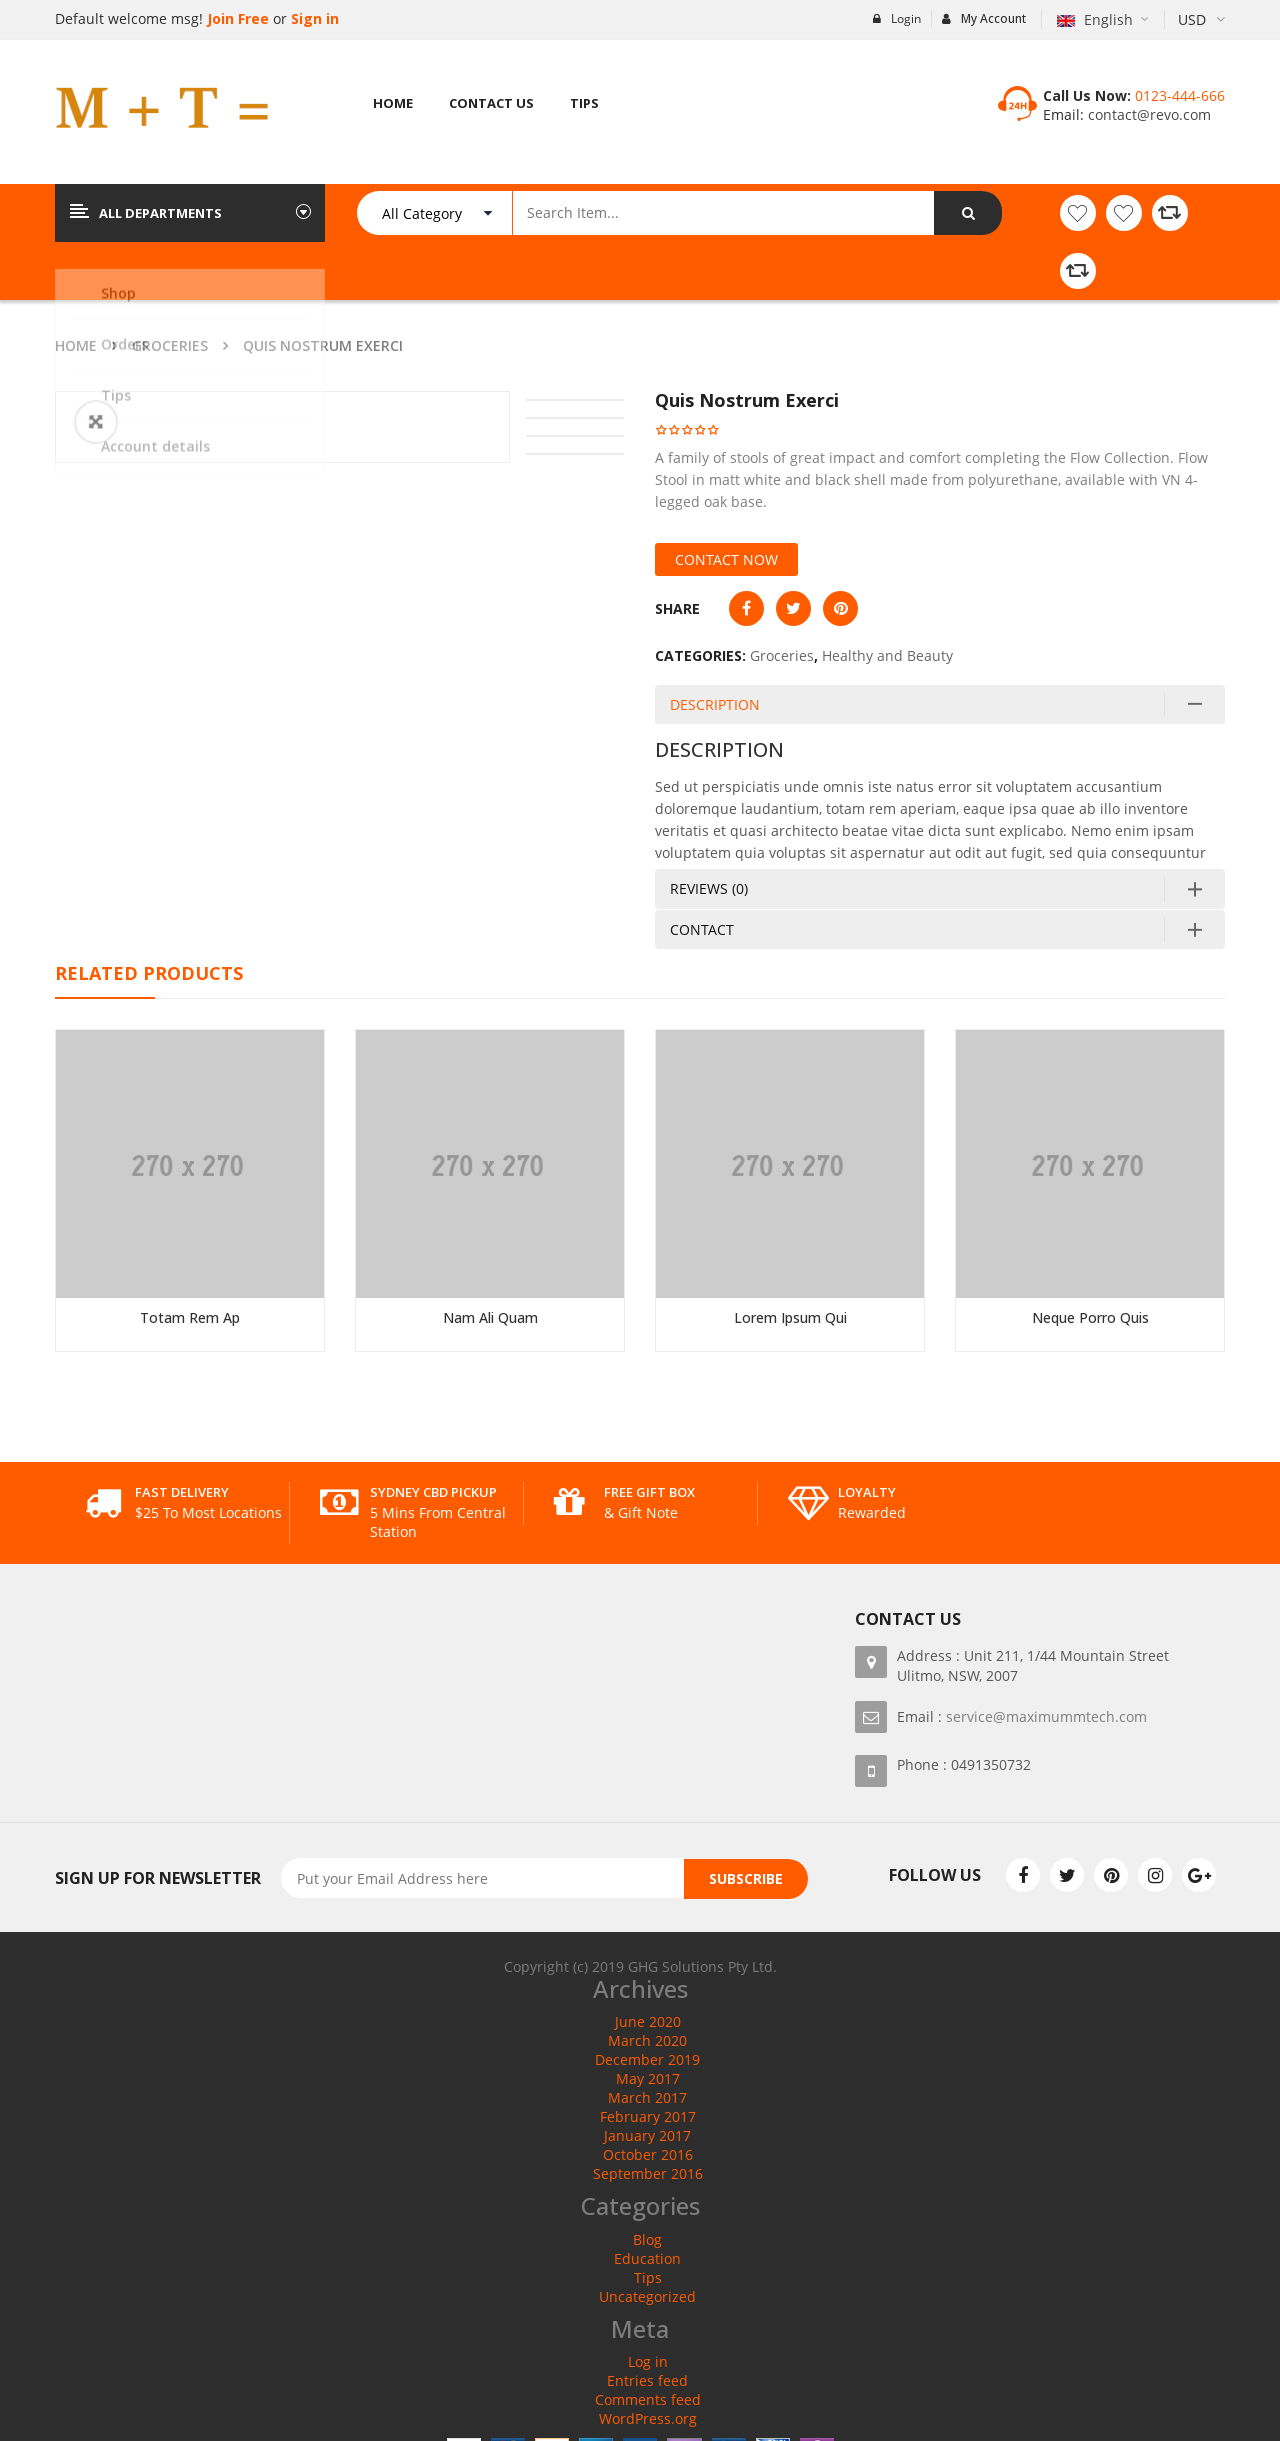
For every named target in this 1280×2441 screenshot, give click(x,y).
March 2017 (647, 2097)
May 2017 (648, 2078)
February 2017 (648, 2116)
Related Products (149, 973)
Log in (648, 2361)
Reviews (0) (709, 888)
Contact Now (726, 559)
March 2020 (647, 2040)
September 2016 (648, 2173)
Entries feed (647, 2380)
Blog (647, 2239)
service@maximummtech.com (1046, 1716)
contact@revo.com (1147, 114)
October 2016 (648, 2154)
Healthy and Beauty (887, 655)
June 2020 (648, 2021)
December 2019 (647, 2059)
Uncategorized (647, 2296)
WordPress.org (648, 2418)
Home (76, 345)
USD (1192, 19)
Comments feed (648, 2399)
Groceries (170, 345)
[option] (282, 392)
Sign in (315, 18)
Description (715, 704)
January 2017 (647, 2135)
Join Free (236, 18)
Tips (648, 2277)
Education (647, 2258)
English (1097, 19)
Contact (702, 929)
